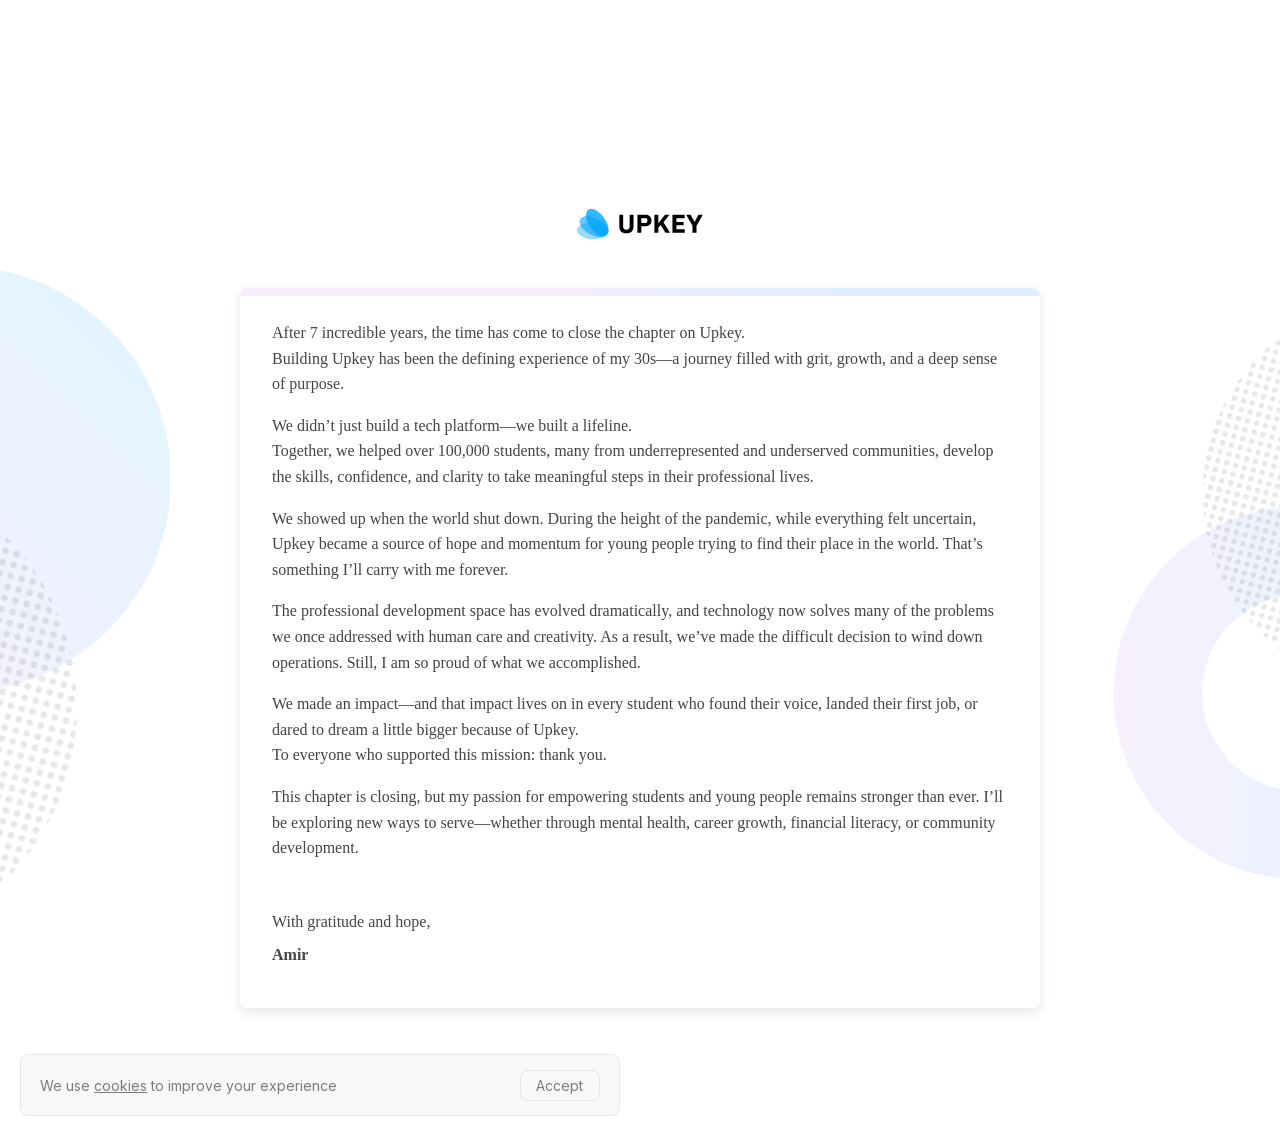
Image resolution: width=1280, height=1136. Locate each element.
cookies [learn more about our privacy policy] (120, 1085)
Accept (559, 1085)
